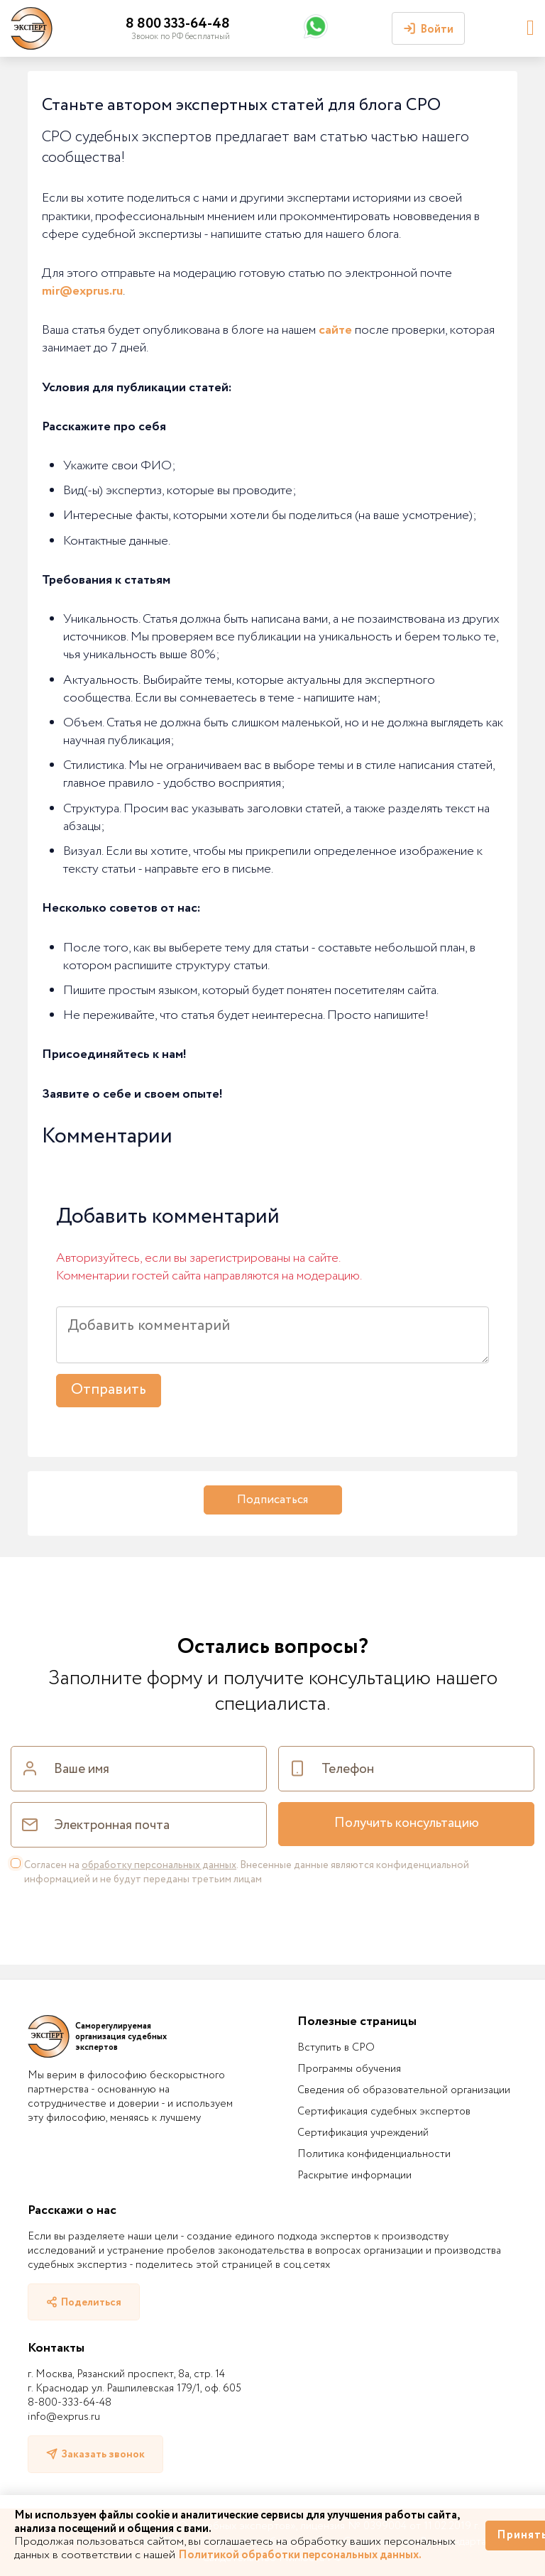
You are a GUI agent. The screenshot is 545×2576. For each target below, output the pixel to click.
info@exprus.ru (64, 2417)
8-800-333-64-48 (69, 2403)
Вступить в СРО (336, 2048)
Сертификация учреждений (363, 2133)
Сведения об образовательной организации (403, 2090)
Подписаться (272, 1500)
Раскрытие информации (354, 2175)
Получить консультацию (406, 1823)
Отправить (108, 1390)
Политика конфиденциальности (374, 2154)
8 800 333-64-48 (178, 23)
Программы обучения (349, 2069)
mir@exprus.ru (82, 291)
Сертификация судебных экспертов (383, 2111)
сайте (335, 330)
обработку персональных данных (159, 1865)
